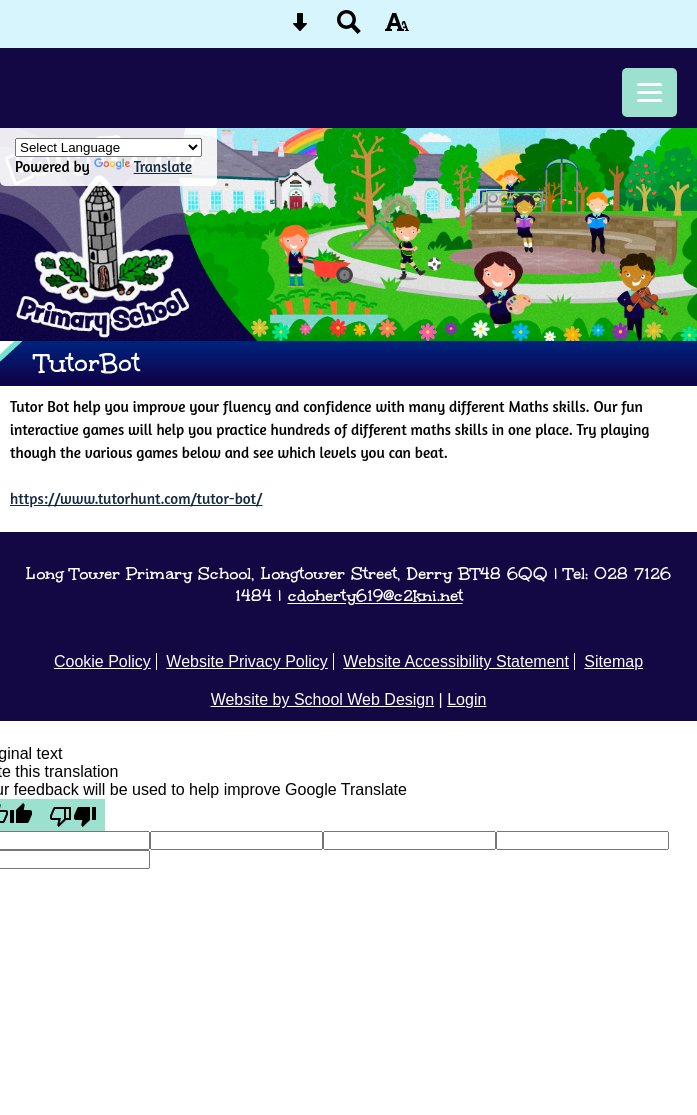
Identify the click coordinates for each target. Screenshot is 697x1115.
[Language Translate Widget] (108, 147)
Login (466, 699)
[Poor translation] (73, 815)
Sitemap (613, 661)
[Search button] (349, 28)
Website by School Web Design (323, 699)
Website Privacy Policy (247, 661)
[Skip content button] (300, 28)
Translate (143, 166)
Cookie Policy (102, 661)
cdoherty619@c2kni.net (375, 595)
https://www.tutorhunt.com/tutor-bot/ (136, 498)
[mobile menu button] (649, 92)
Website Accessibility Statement (456, 661)
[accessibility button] (397, 28)
